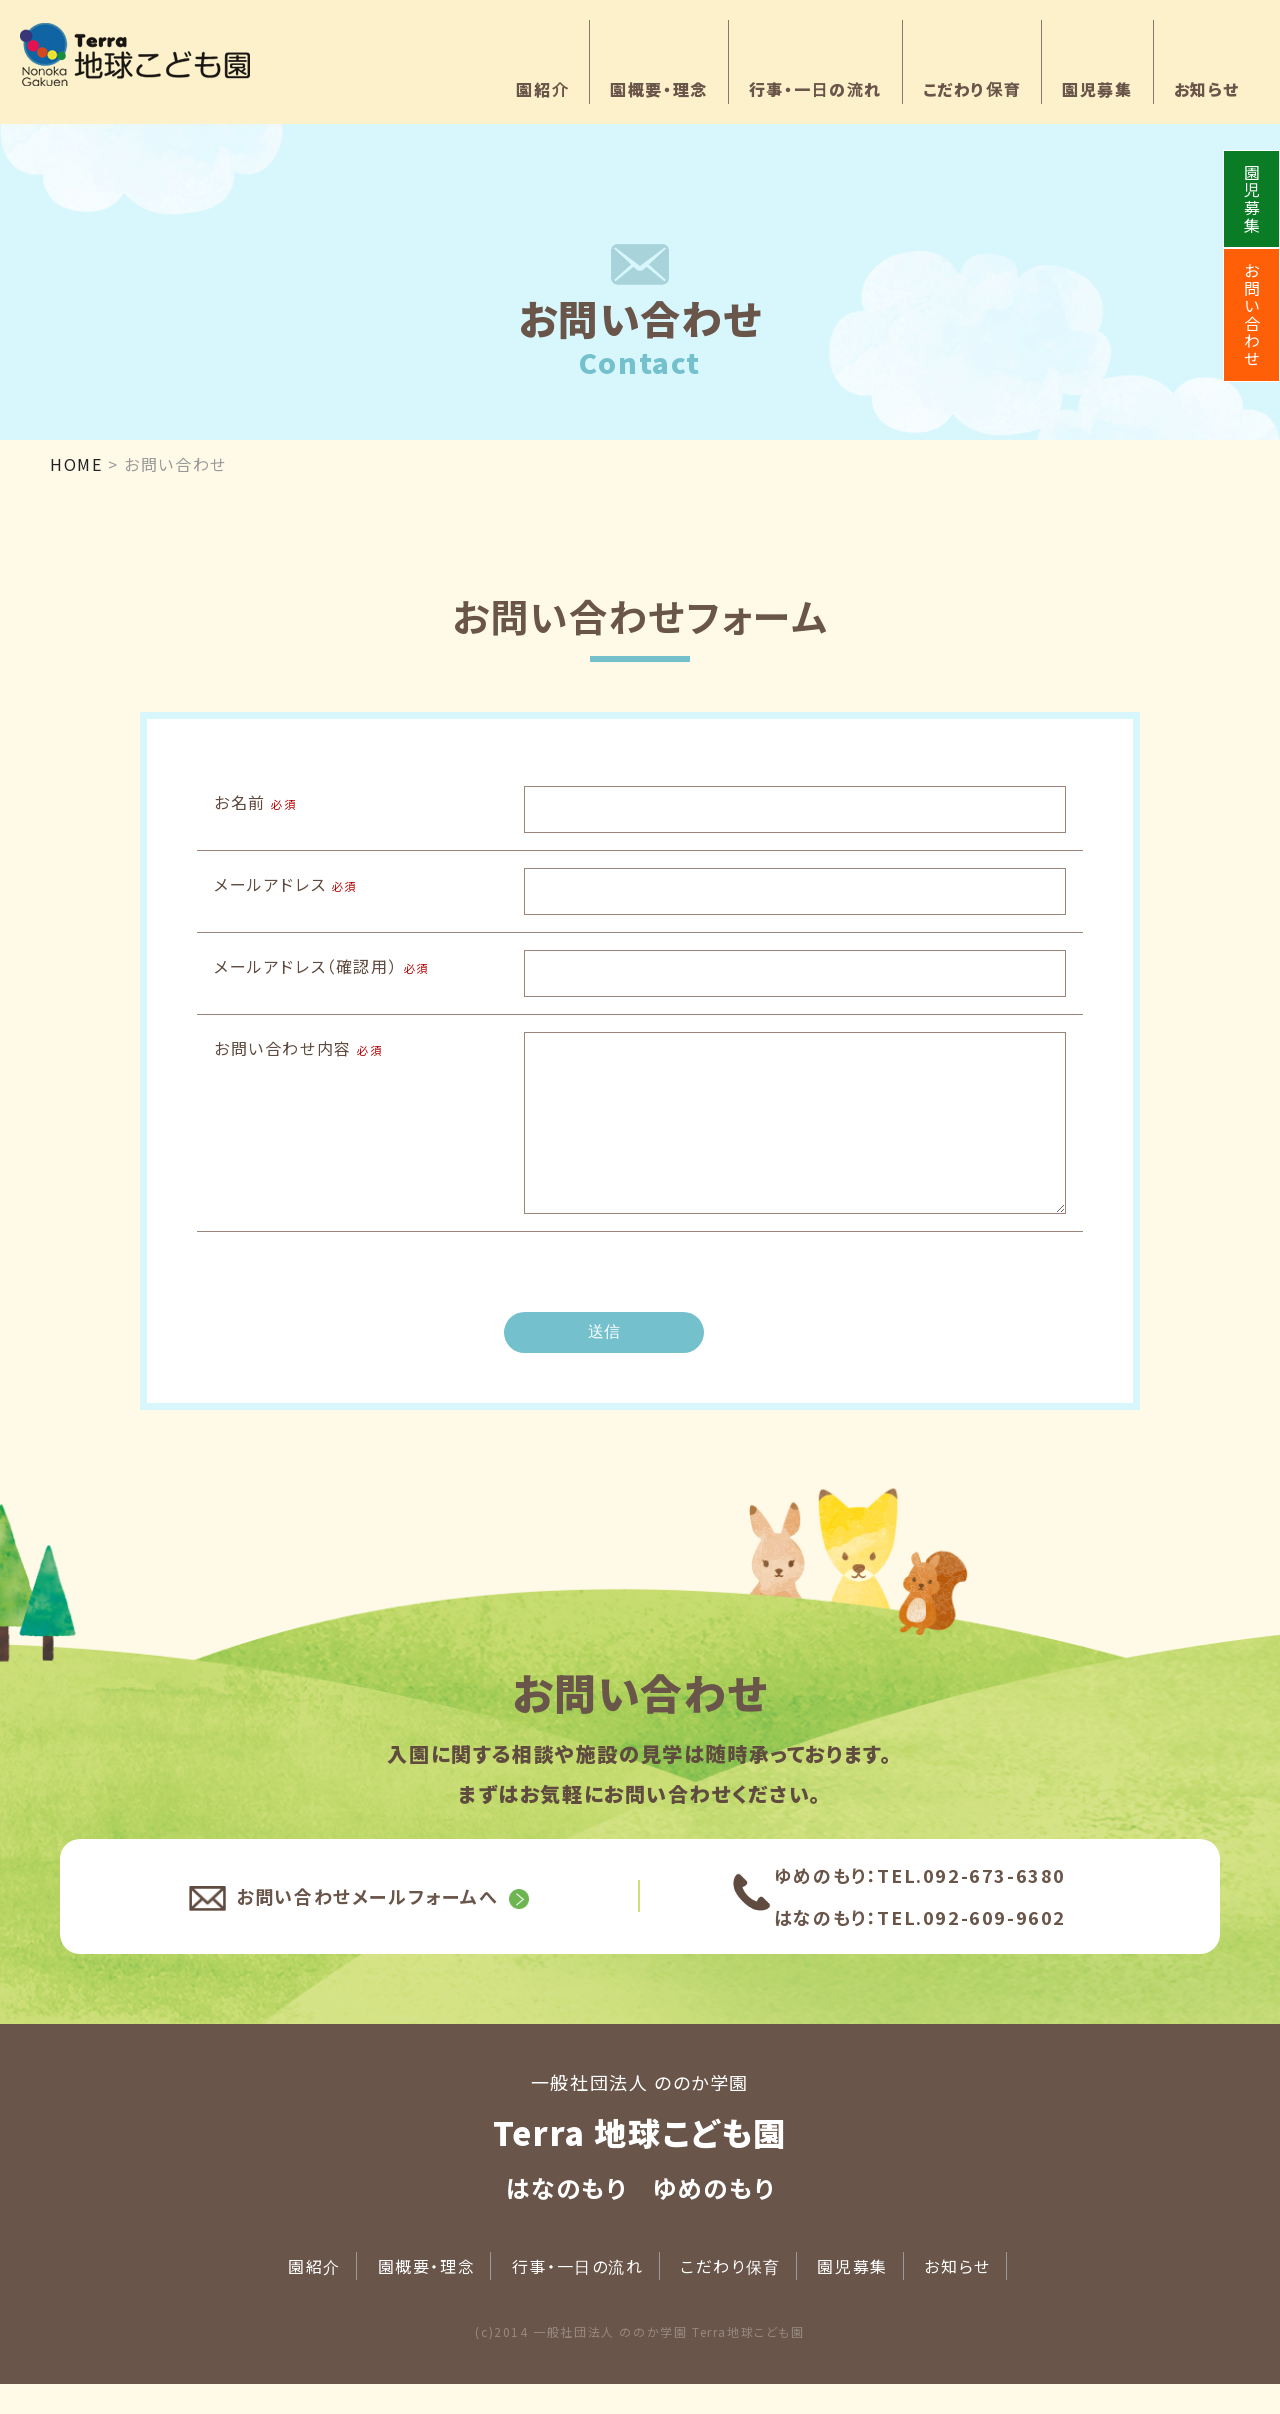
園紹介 (542, 89)
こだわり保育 (972, 89)
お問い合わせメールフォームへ (367, 1926)
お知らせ (1207, 89)
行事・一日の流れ (815, 89)
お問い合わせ (1252, 315)
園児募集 (1097, 89)
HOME (76, 464)
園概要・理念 (659, 89)
